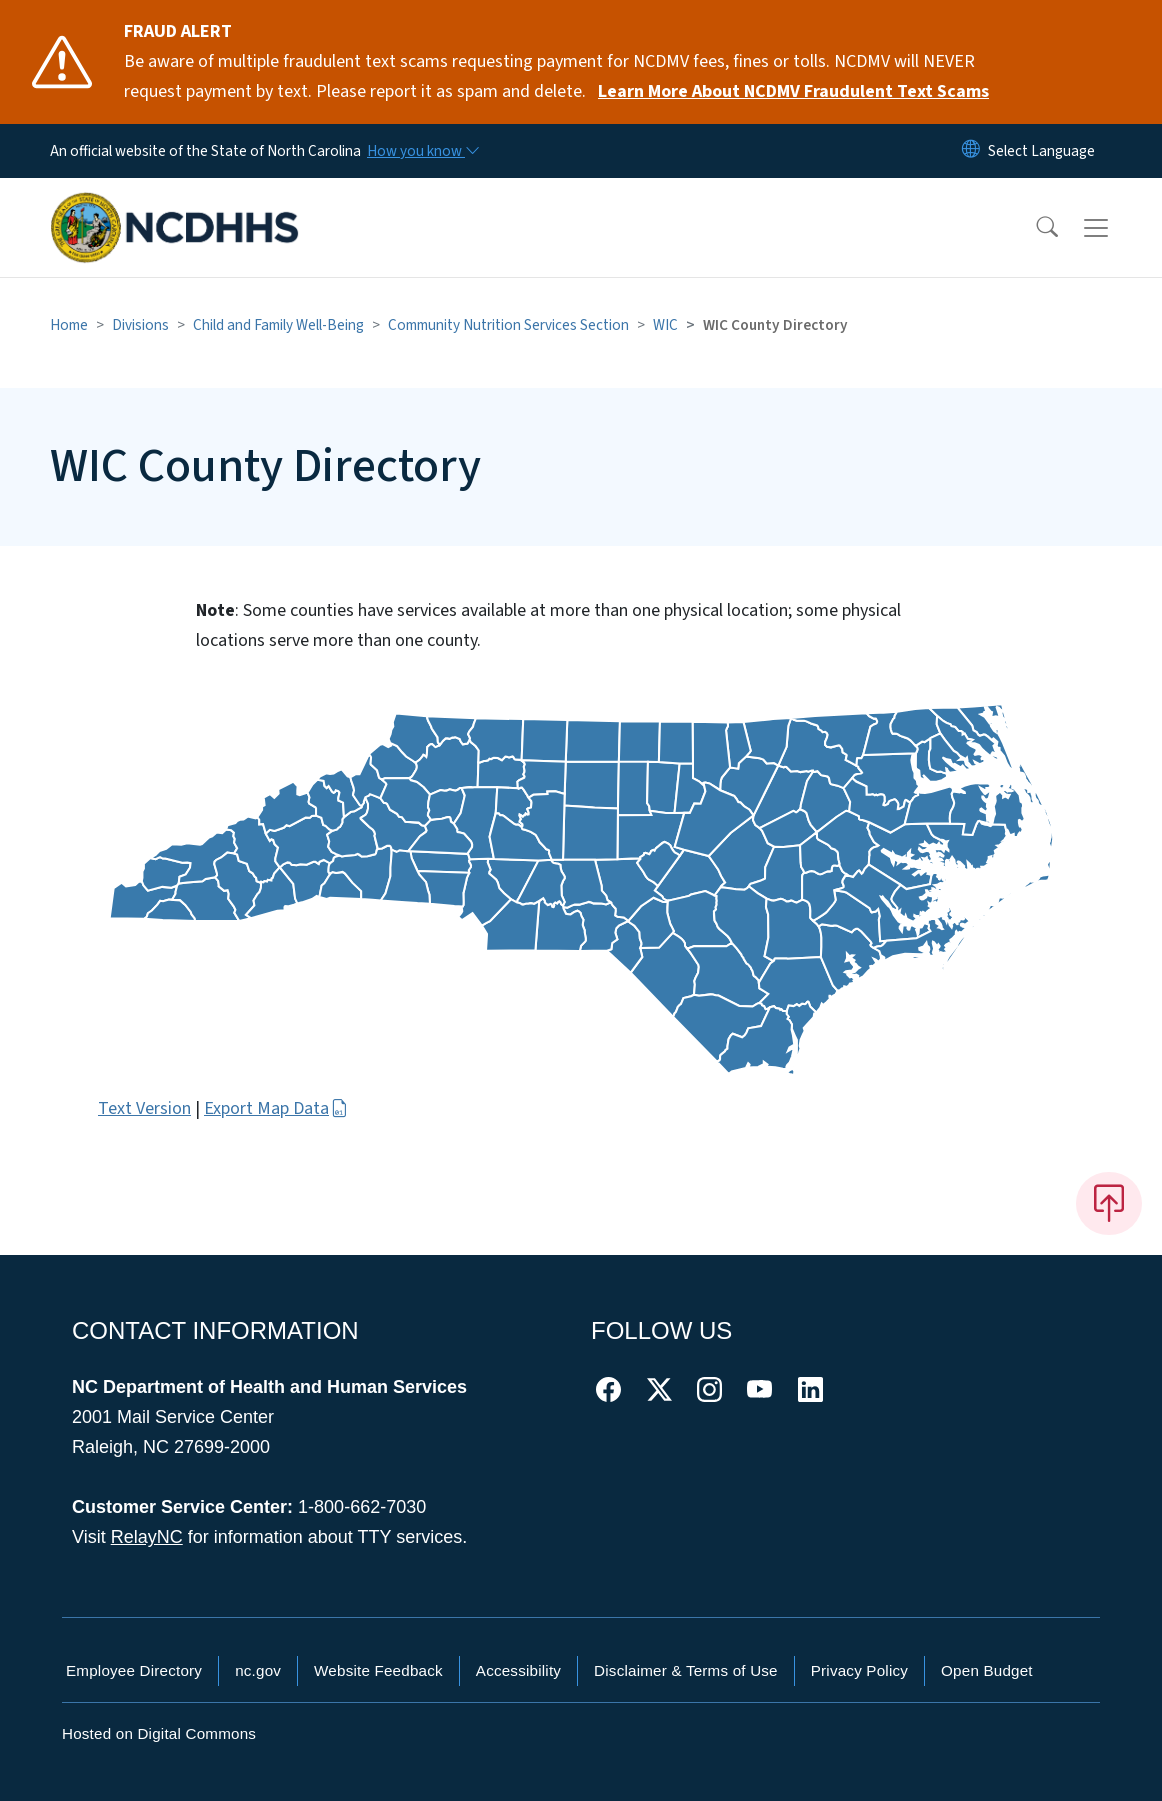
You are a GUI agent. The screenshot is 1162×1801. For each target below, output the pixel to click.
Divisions (140, 325)
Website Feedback (378, 1670)
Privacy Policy (859, 1670)
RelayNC (147, 1537)
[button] (1034, 228)
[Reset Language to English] (971, 151)
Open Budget (987, 1670)
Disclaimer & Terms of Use (686, 1670)
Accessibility (518, 1670)
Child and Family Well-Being (278, 325)
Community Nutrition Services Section (508, 325)
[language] (1041, 151)
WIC (665, 325)
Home (69, 325)
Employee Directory (134, 1670)
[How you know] (422, 151)
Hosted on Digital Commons (159, 1733)
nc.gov (258, 1670)
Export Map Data (276, 1108)
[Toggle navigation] (1115, 228)
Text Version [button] (144, 1108)
